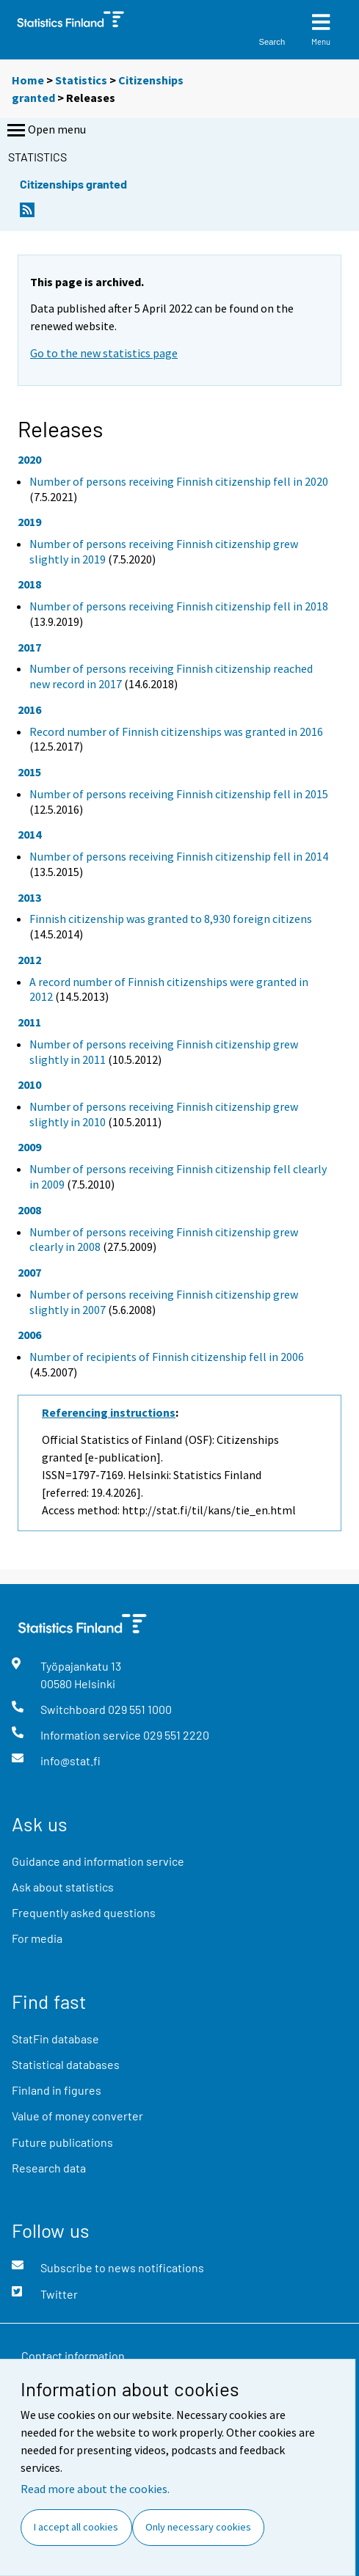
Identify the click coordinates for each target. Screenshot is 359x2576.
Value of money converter (77, 2116)
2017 (29, 647)
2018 (29, 584)
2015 (29, 772)
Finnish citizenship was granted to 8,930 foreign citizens (170, 918)
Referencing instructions (108, 1412)
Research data (49, 2168)
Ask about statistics (63, 1887)
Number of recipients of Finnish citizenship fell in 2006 (166, 1356)
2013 (29, 897)
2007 (29, 1272)
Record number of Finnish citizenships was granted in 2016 (176, 731)
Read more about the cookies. (95, 2488)
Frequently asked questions (84, 1912)
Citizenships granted (73, 184)
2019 (29, 521)
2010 (29, 1084)
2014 (29, 834)
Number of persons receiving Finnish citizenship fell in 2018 (178, 606)
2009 (29, 1146)
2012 (29, 959)
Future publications (62, 2142)
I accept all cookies (76, 2526)
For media (37, 1938)
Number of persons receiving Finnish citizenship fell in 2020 (178, 481)
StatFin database (55, 2039)
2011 (29, 1022)
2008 (29, 1210)
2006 (29, 1334)
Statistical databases (66, 2064)
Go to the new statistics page (104, 353)
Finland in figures (56, 2090)
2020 (29, 459)
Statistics (81, 80)
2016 (29, 709)
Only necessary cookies (198, 2526)
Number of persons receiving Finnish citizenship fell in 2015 (178, 794)
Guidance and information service (98, 1861)
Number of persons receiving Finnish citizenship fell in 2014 (178, 856)
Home (28, 80)
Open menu (45, 130)
